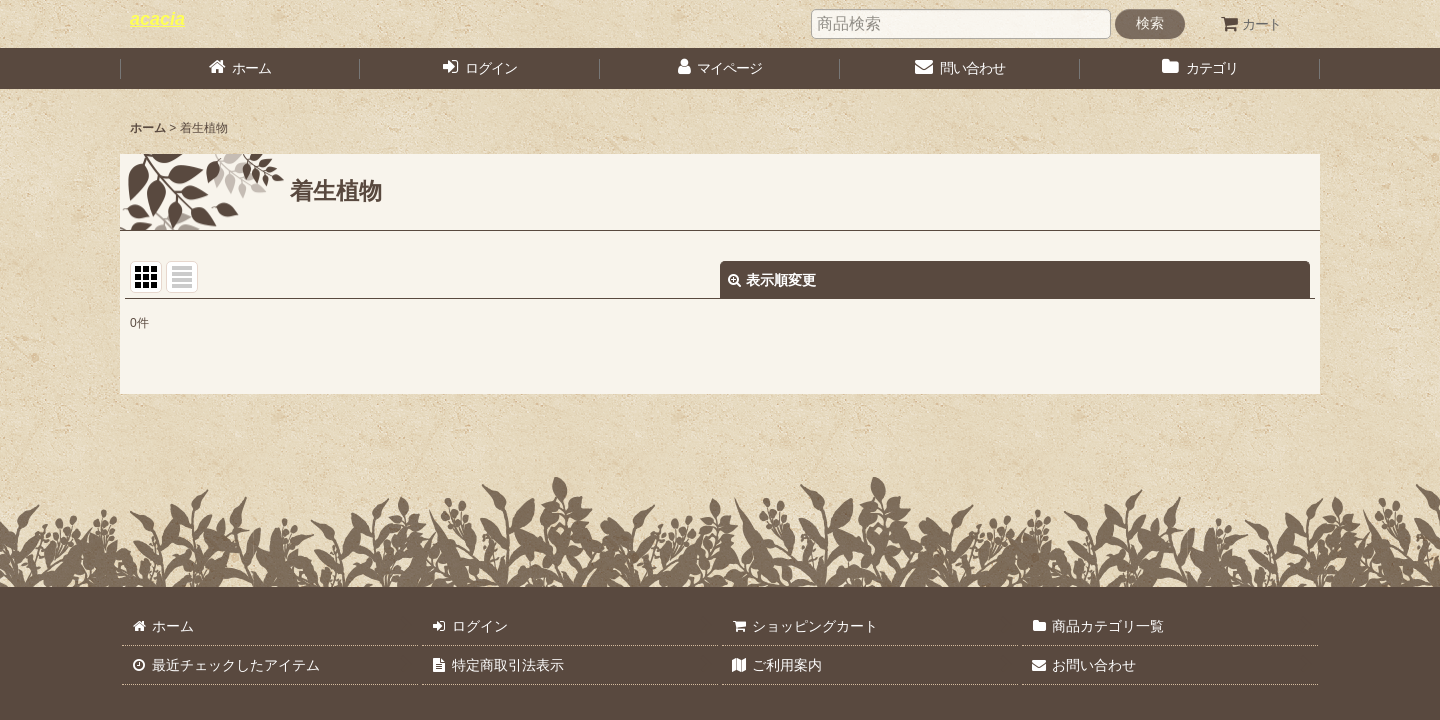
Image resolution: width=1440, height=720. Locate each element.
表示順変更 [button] (772, 280)
